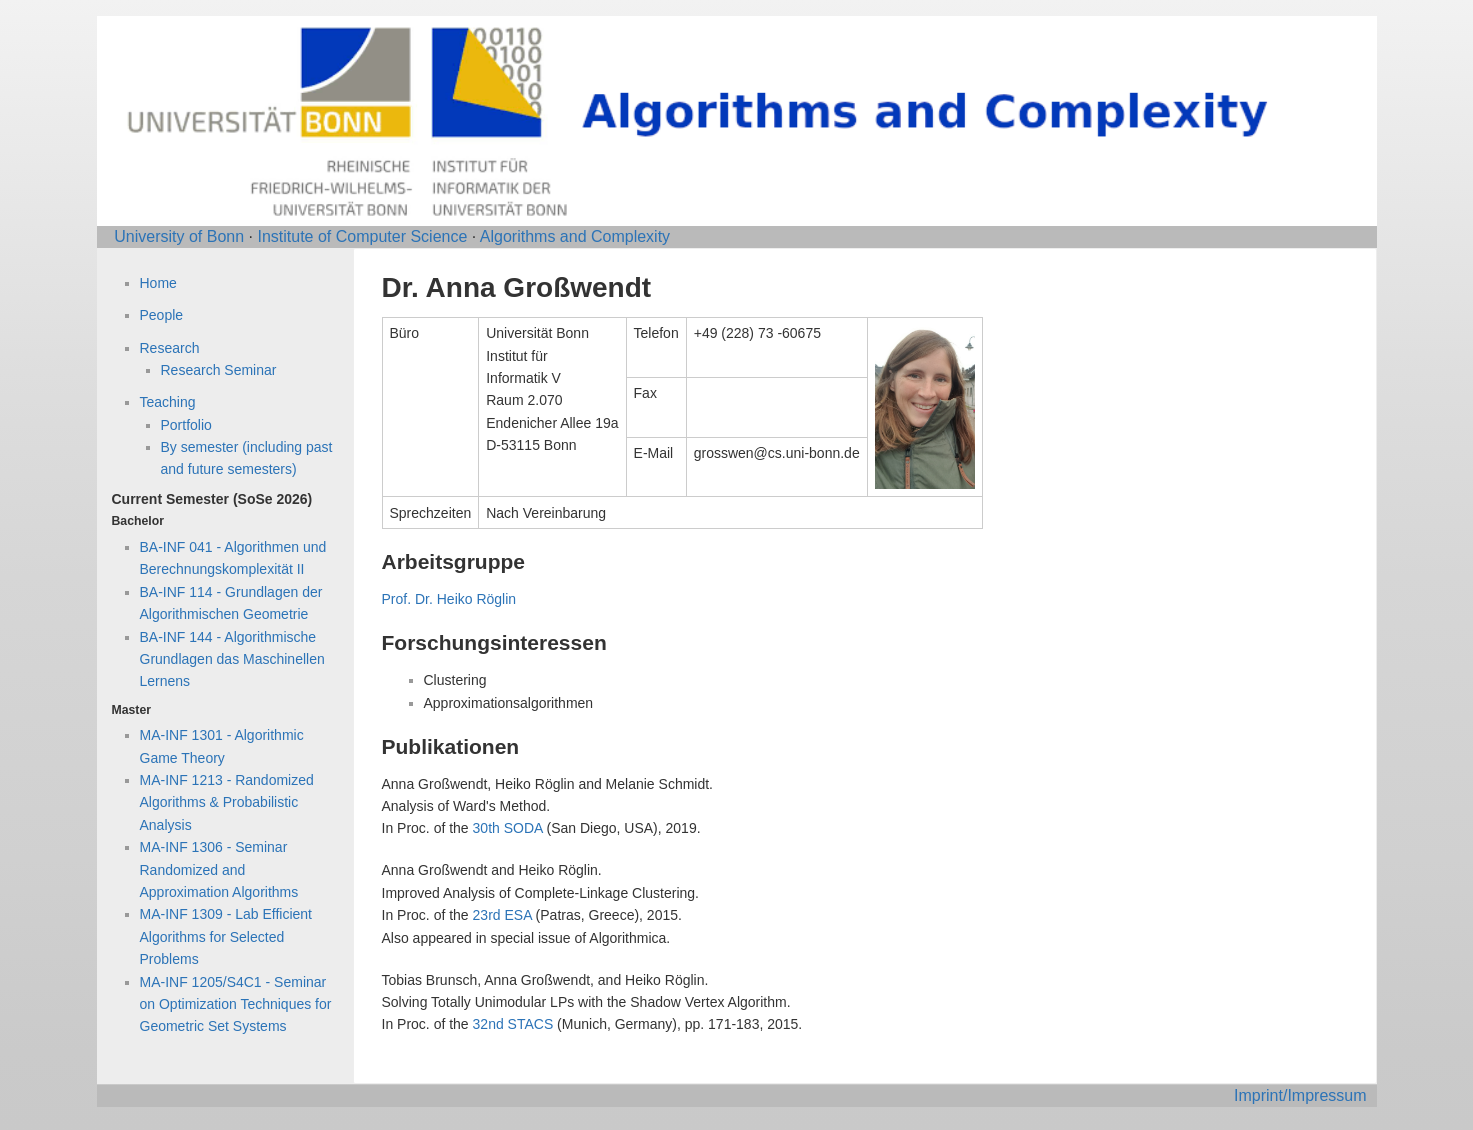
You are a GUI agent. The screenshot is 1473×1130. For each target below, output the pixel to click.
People (162, 315)
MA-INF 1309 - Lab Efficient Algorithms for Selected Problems (226, 936)
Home (158, 283)
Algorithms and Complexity (575, 236)
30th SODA (508, 828)
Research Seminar (219, 370)
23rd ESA (502, 915)
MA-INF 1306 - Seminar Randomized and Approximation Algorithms (219, 869)
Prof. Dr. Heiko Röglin (449, 599)
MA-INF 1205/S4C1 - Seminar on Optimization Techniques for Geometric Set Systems (236, 1004)
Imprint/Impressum (1300, 1095)
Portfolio (186, 425)
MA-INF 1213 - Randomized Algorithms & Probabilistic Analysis (227, 802)
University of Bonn (179, 236)
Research (170, 348)
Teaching (168, 402)
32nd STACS (513, 1024)
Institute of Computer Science (362, 236)
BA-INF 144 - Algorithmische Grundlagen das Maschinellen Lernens (232, 659)
